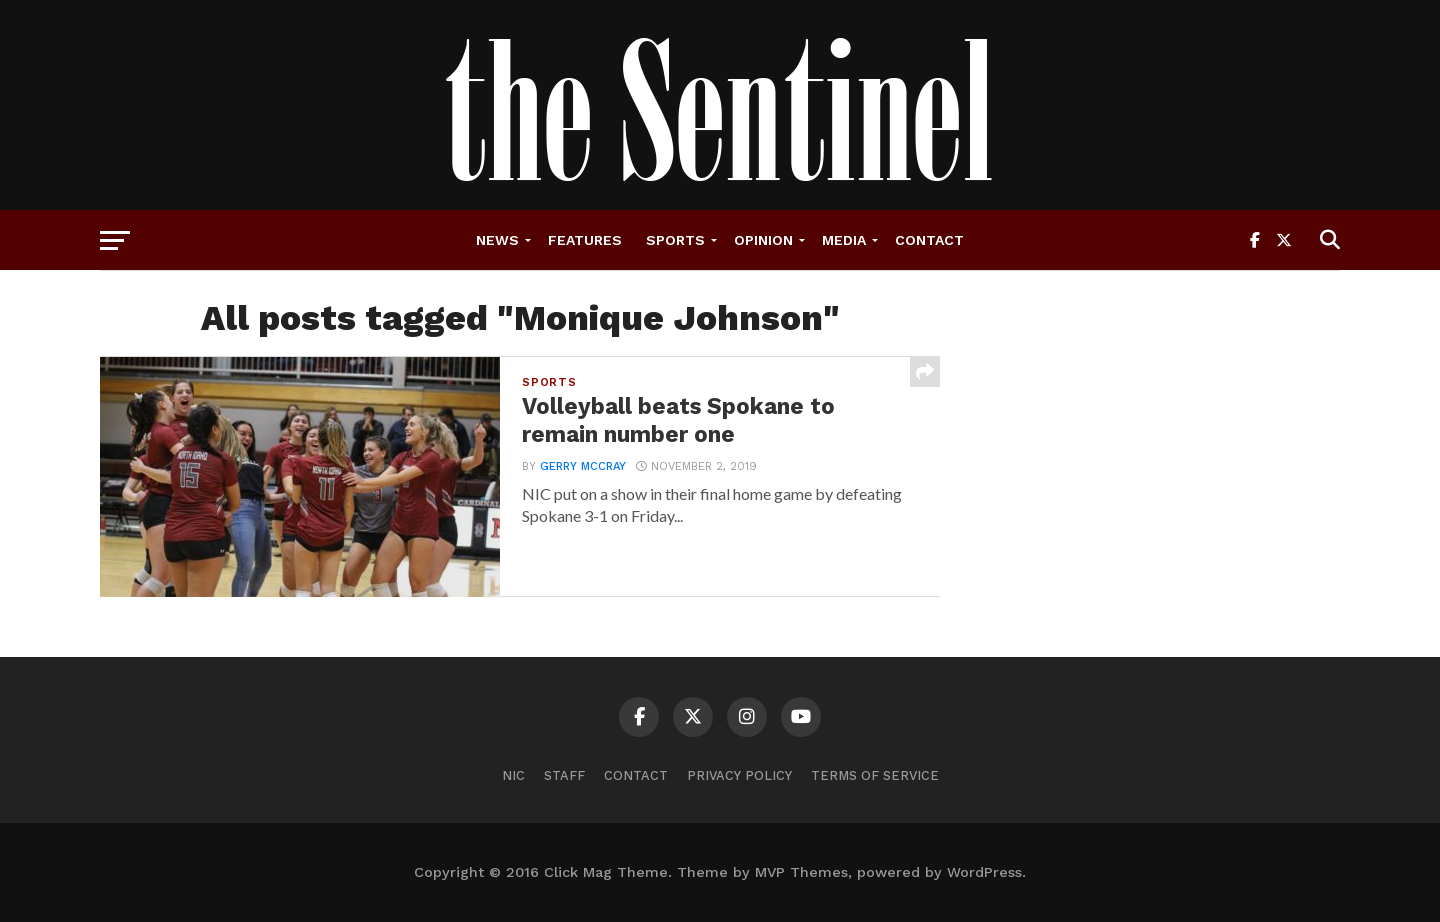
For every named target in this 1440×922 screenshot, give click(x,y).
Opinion (763, 240)
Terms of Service (875, 775)
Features (585, 240)
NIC (513, 775)
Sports (675, 240)
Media (844, 240)
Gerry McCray (583, 466)
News (497, 240)
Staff (564, 775)
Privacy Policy (739, 775)
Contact (929, 240)
